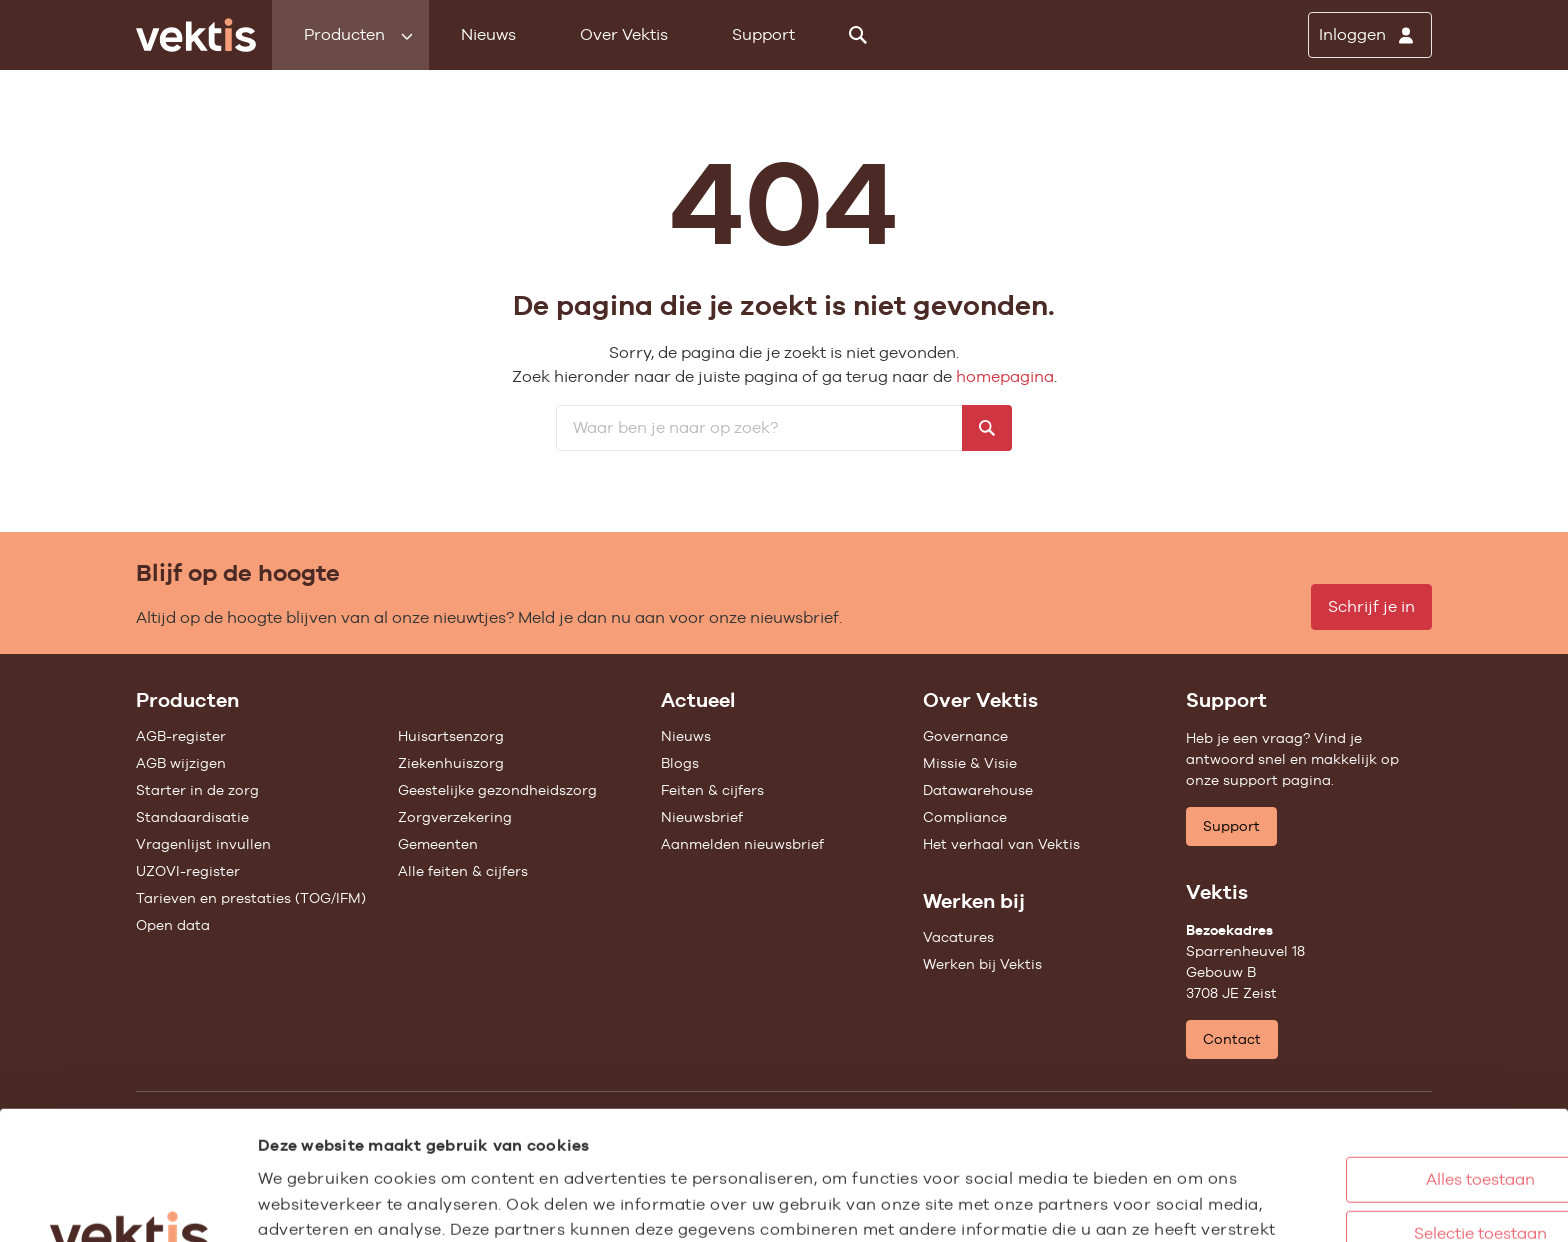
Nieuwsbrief (702, 817)
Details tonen (1100, 1205)
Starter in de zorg (197, 790)
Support (763, 34)
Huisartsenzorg (451, 736)
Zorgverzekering (455, 817)
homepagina (1005, 376)
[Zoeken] (858, 35)
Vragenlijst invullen (203, 844)
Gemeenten (438, 844)
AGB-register (181, 736)
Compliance (965, 817)
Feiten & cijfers (712, 790)
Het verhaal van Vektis (1001, 844)
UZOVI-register (188, 871)
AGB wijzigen (181, 763)
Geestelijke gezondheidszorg (497, 790)
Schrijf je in (1371, 606)
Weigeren (1377, 1154)
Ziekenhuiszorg (451, 763)
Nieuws (488, 34)
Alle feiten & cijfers (463, 871)
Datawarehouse (978, 790)
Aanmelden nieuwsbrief (742, 844)
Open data (173, 925)
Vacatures (958, 937)
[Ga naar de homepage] (196, 35)
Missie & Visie (970, 763)
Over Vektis (624, 34)
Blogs (680, 763)
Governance (965, 736)
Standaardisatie (192, 817)
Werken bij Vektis (982, 964)
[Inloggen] (1370, 35)
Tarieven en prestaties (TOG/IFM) (251, 898)
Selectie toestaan (1377, 1100)
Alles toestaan (1377, 1046)
